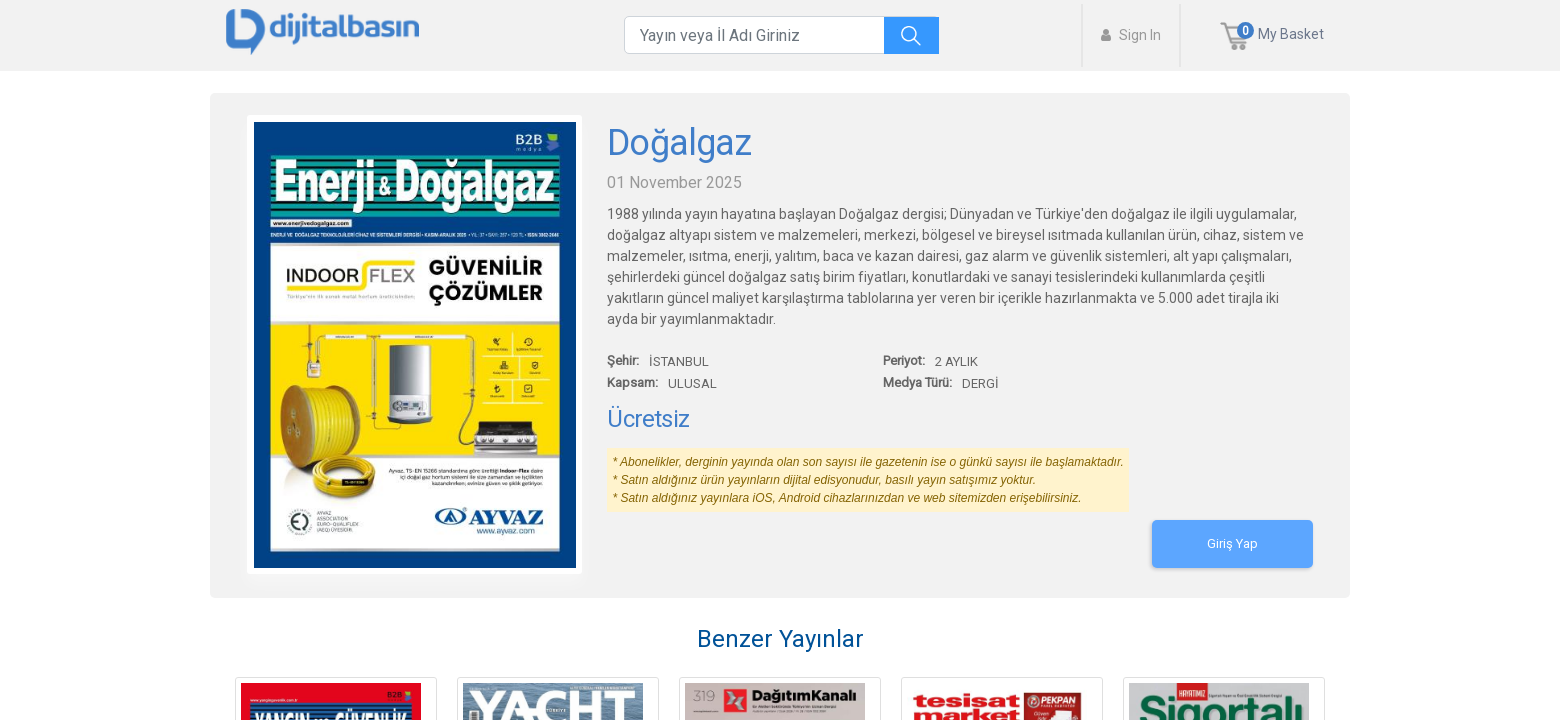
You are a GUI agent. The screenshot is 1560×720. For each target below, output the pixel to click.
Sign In (1131, 35)
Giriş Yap (1232, 543)
